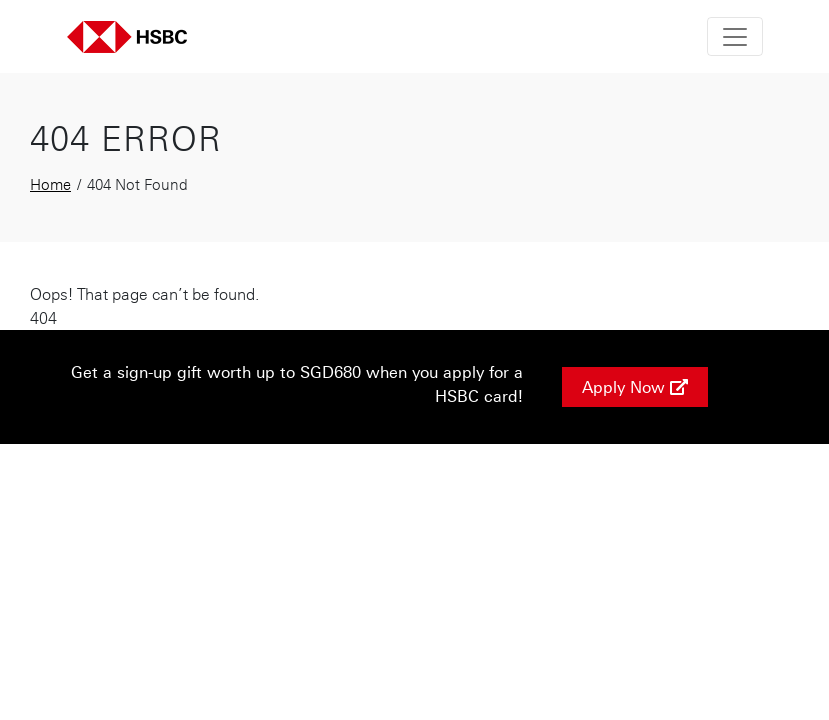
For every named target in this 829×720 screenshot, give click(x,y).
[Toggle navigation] (735, 36)
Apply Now (635, 387)
